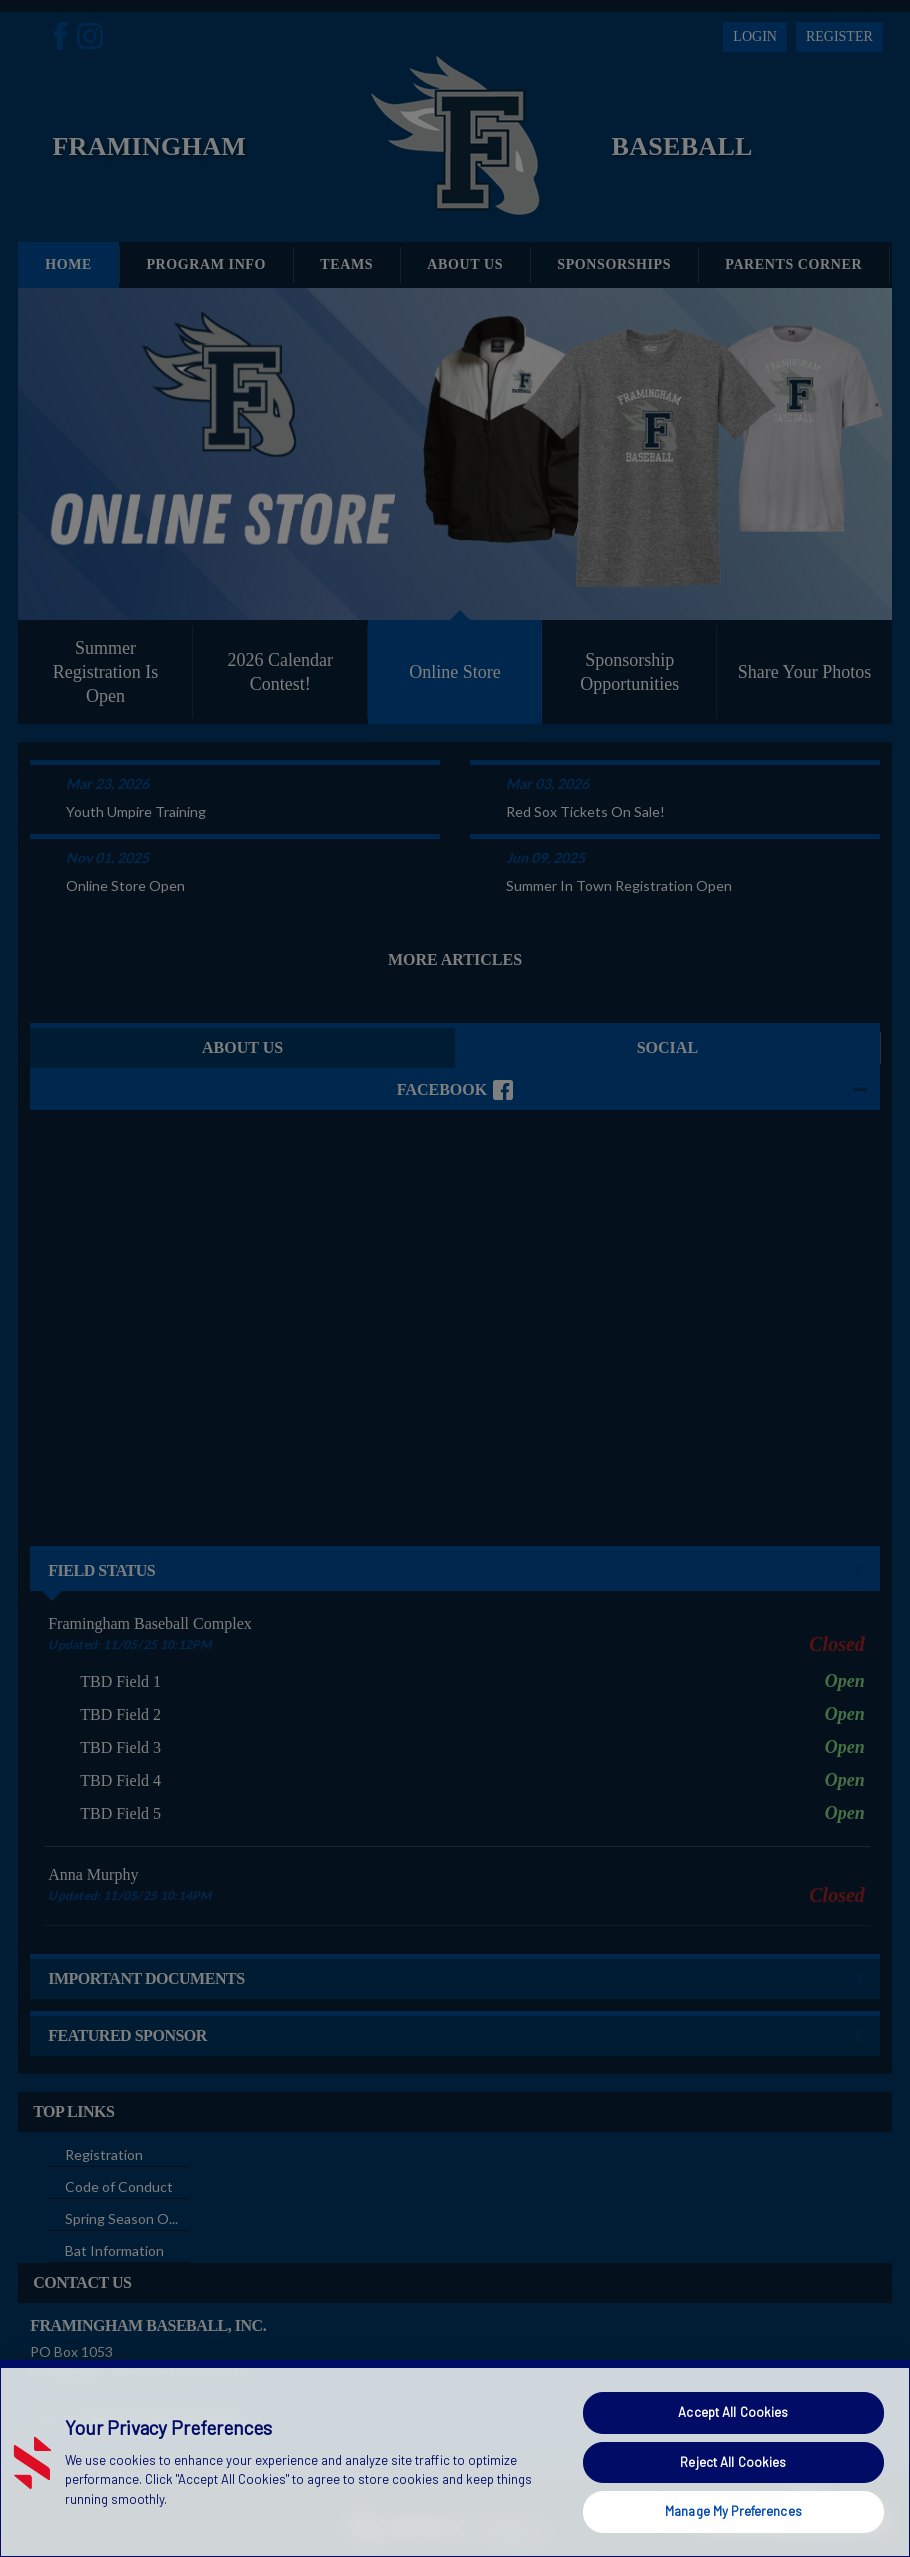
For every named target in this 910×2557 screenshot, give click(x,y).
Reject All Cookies (733, 2462)
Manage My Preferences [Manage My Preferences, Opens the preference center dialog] (733, 2511)
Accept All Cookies (733, 2412)
